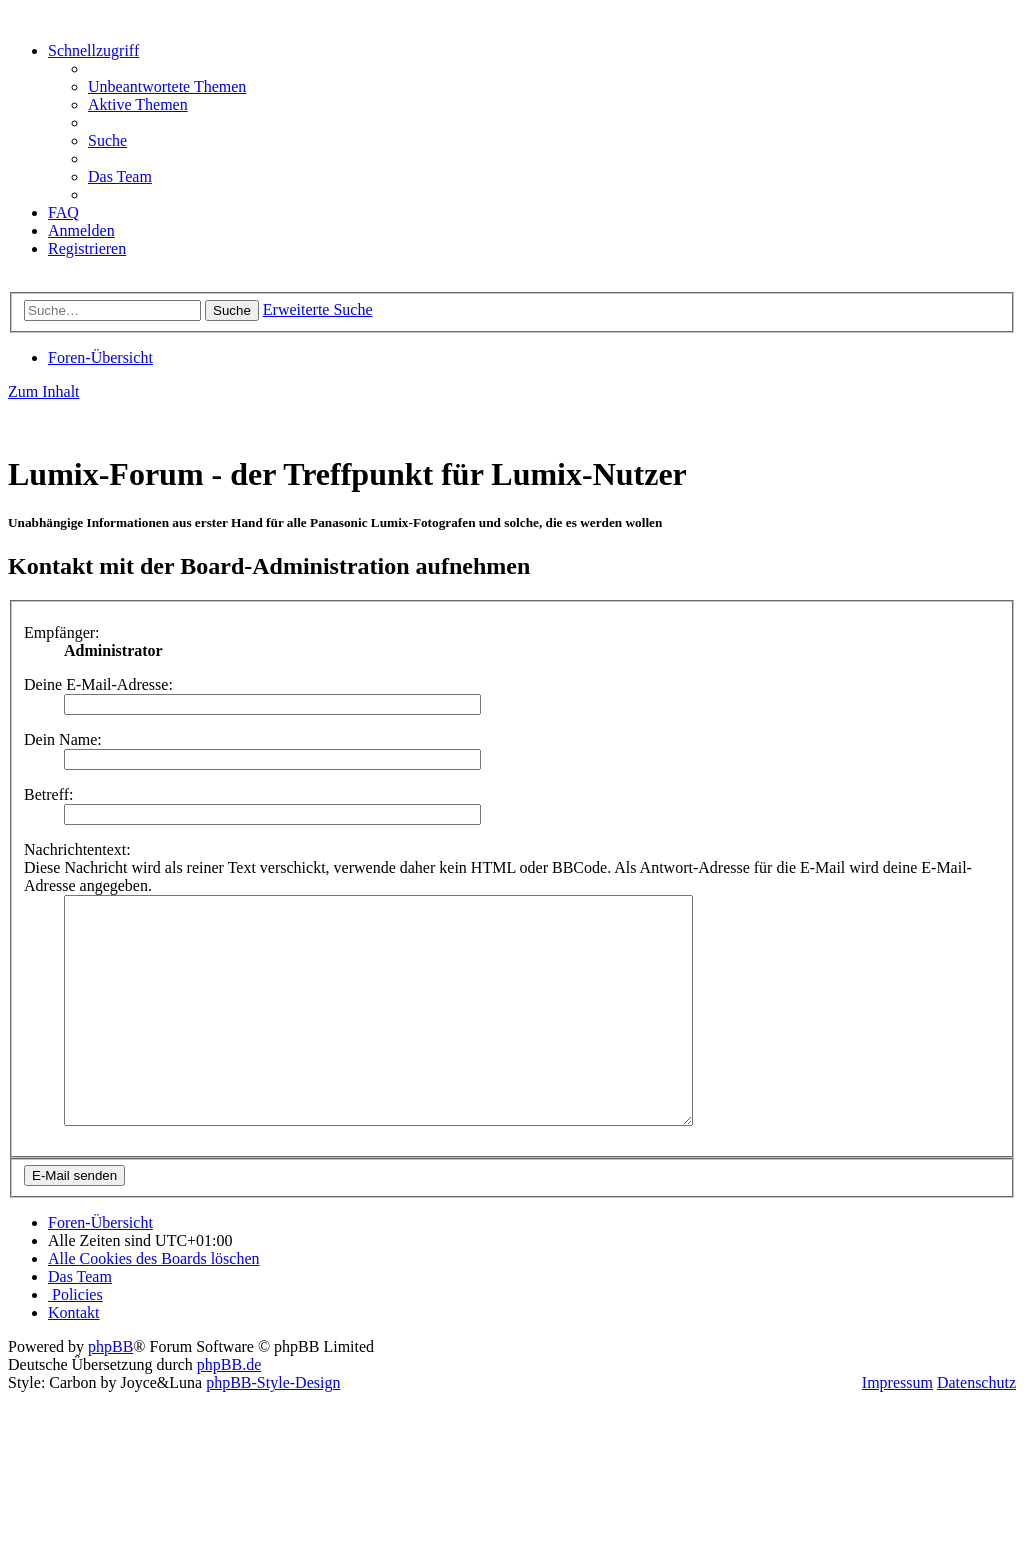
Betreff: (48, 794)
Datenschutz (976, 1427)
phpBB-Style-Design (273, 1427)
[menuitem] (167, 86)
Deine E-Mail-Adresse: (98, 684)
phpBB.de (229, 1409)
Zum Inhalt (44, 391)
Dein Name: (63, 739)
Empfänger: (62, 632)
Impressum (897, 1427)
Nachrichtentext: (77, 849)
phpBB (110, 1391)
